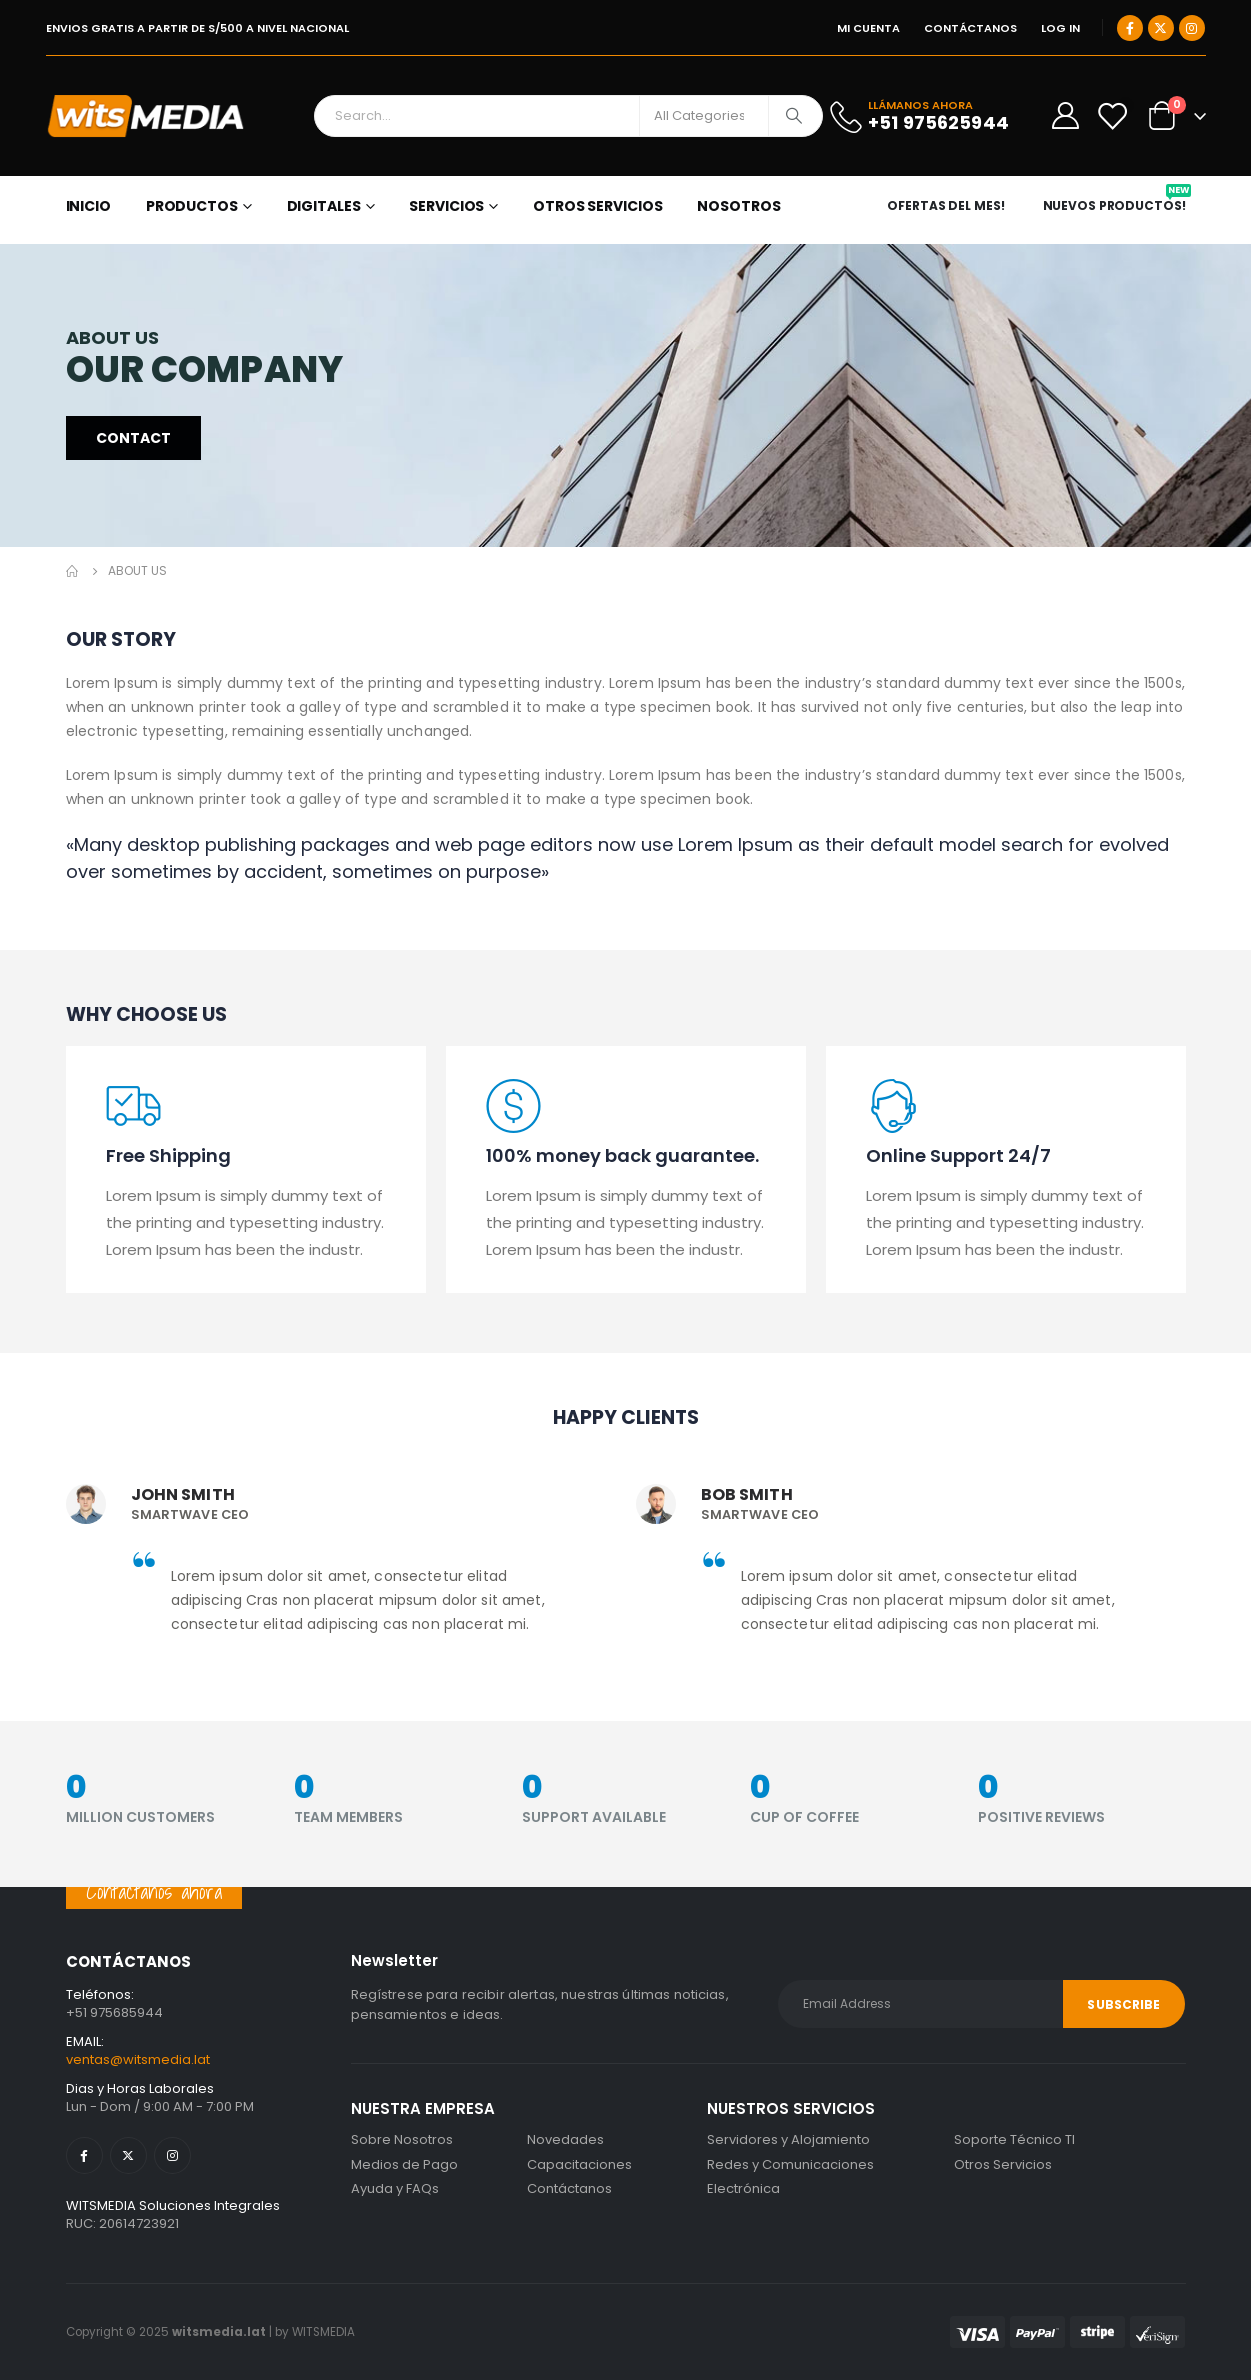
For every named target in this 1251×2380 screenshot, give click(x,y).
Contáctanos (569, 2188)
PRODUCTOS (192, 206)
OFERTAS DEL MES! (945, 206)
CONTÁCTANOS (970, 28)
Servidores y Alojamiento (788, 2139)
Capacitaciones (579, 2164)
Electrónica (743, 2188)
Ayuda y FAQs (395, 2188)
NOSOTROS (738, 206)
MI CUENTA (868, 28)
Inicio (88, 206)
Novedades (565, 2139)
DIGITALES (324, 206)
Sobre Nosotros (402, 2139)
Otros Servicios (1003, 2164)
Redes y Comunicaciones (790, 2164)
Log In (1060, 28)
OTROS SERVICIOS (597, 206)
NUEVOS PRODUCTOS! (1117, 206)
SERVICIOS (446, 206)
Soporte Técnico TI (1014, 2139)
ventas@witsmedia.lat (138, 2059)
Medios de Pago (404, 2164)
